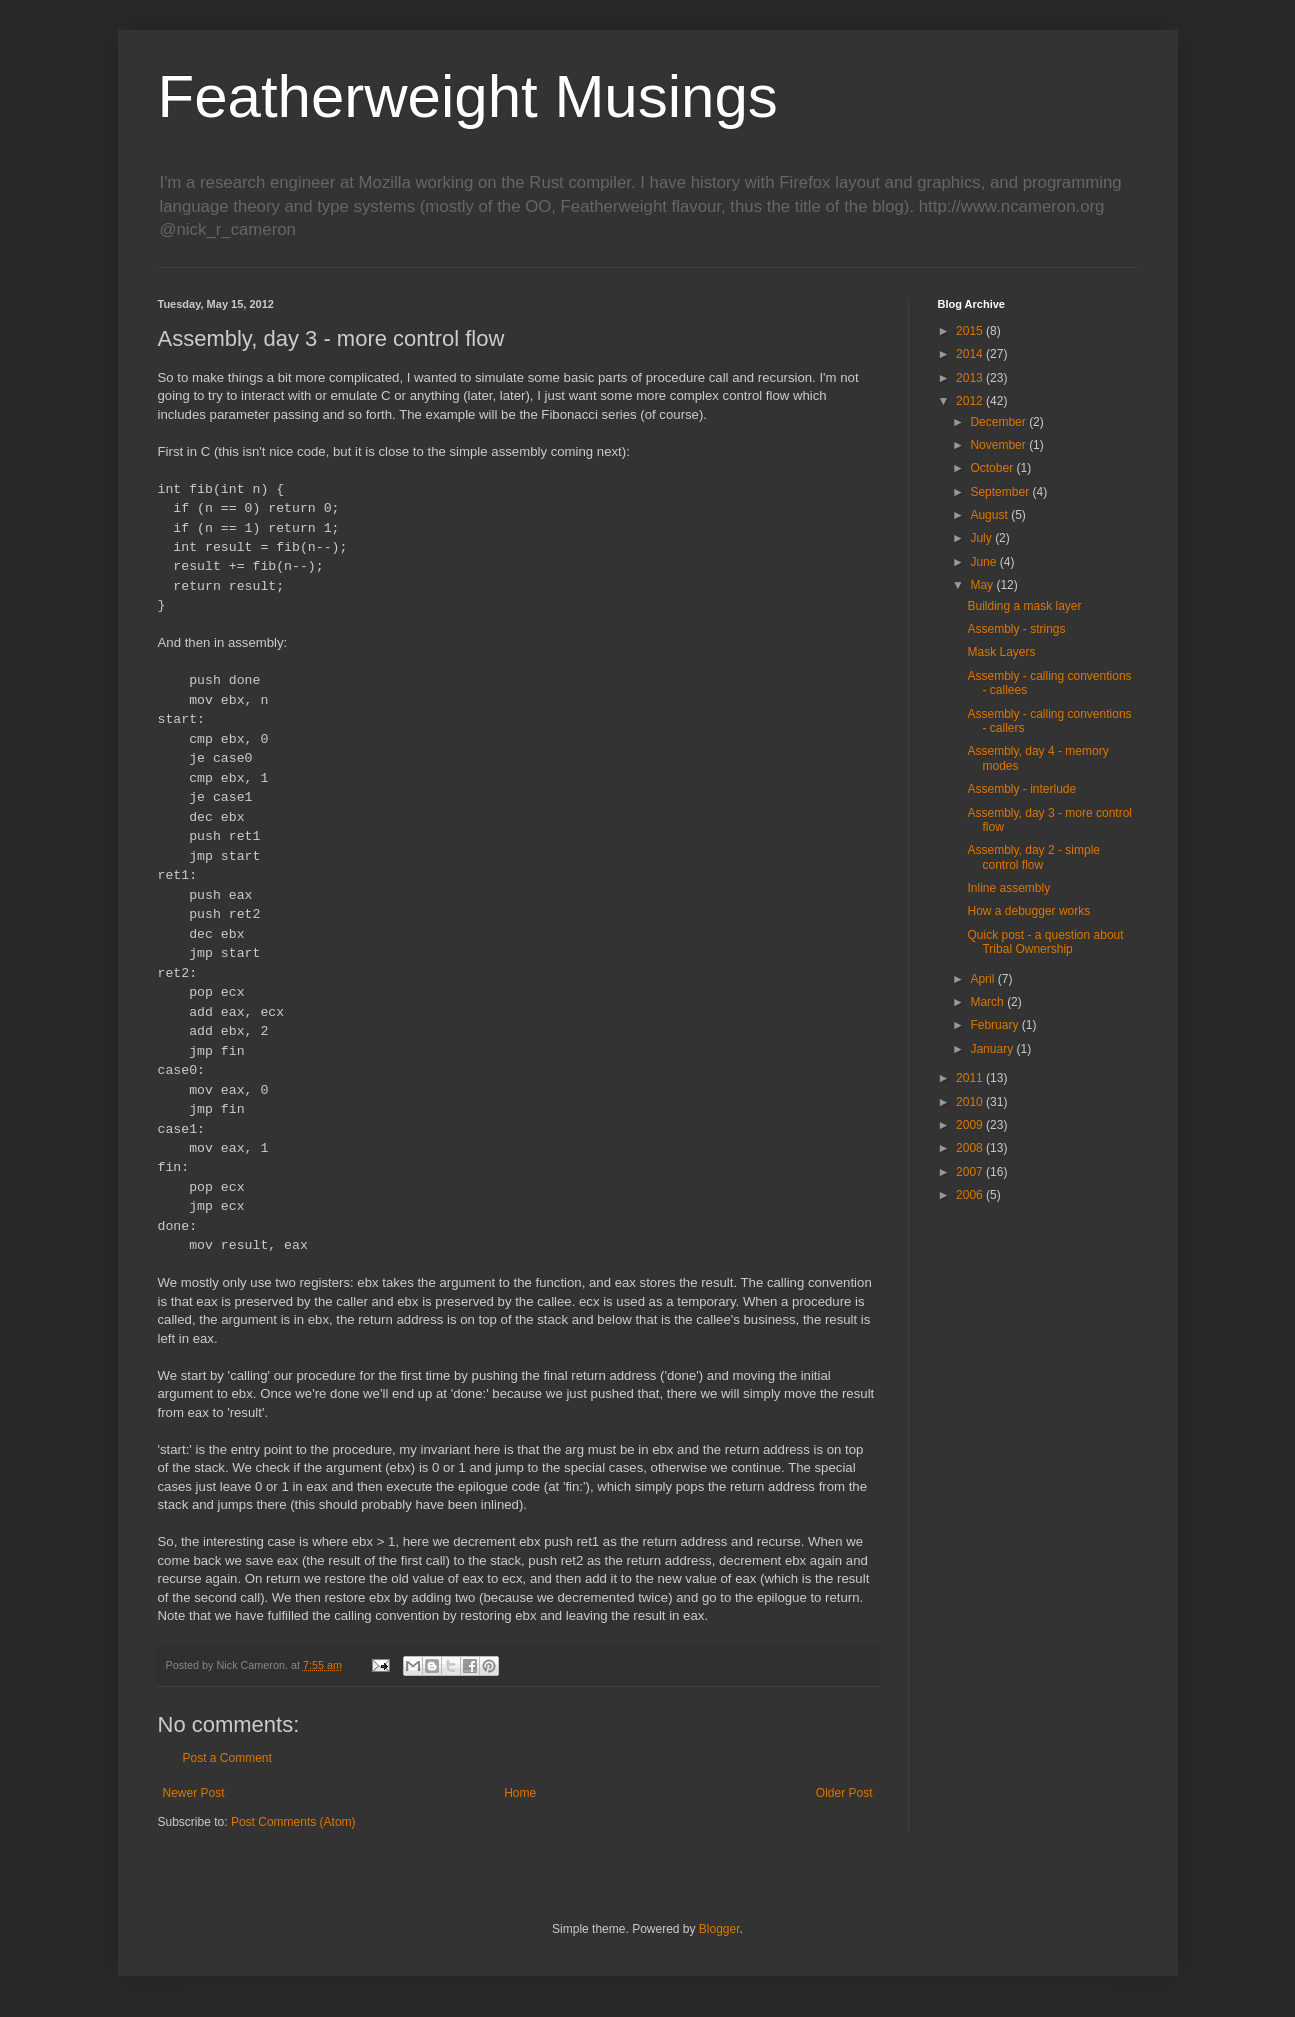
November (999, 445)
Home (520, 1793)
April (983, 979)
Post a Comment (227, 1758)
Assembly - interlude (1021, 789)
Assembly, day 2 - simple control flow (1033, 857)
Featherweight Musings (468, 96)
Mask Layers (1001, 652)
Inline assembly (1008, 888)
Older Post (844, 1793)
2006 (971, 1195)
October (993, 468)
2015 (971, 331)
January (993, 1049)
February (995, 1025)
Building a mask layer (1024, 606)
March (988, 1002)
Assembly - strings (1016, 629)
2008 (971, 1148)
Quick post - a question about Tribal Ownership (1045, 942)
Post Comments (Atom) (293, 1822)
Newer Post (194, 1793)
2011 (971, 1078)
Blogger (719, 1929)
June (984, 562)
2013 (971, 378)
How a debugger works (1028, 911)
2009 (971, 1125)
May (983, 585)
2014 (971, 354)
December (999, 422)
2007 (971, 1172)
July (982, 538)
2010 (971, 1102)
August (990, 515)
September (1001, 492)
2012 (971, 401)
